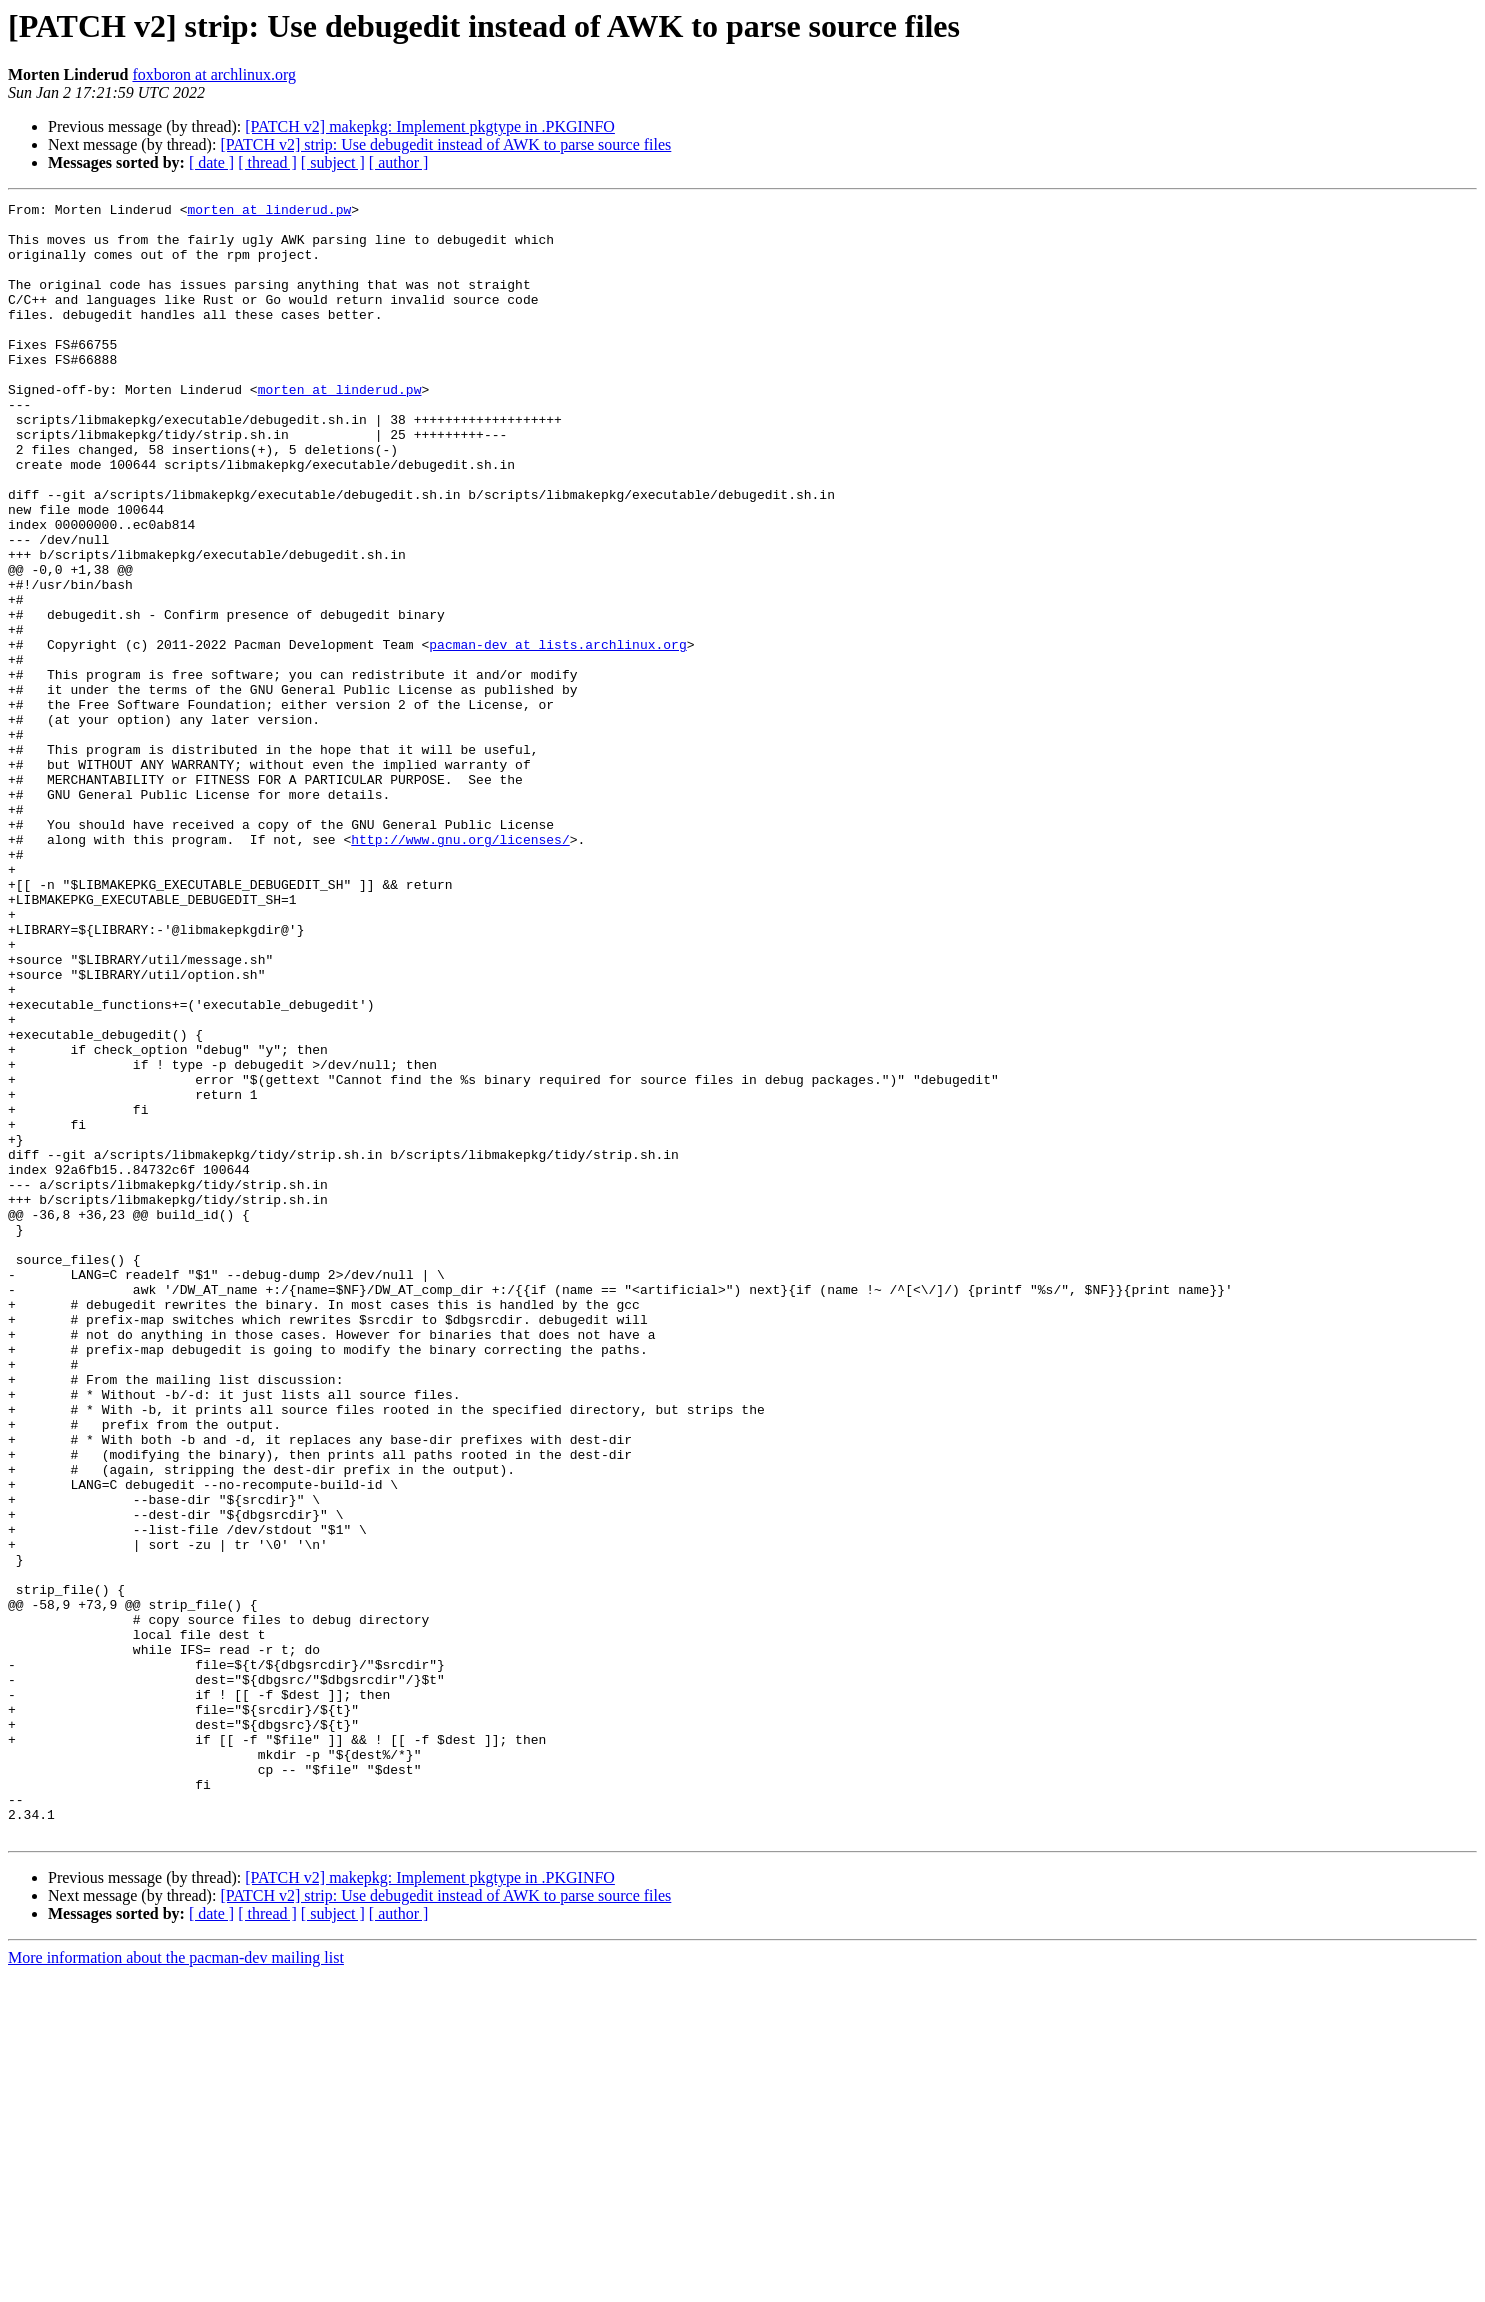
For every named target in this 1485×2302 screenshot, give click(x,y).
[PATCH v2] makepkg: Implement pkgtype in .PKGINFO (430, 126)
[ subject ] (333, 162)
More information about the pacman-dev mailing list (176, 2284)
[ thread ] (267, 162)
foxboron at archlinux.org (214, 74)
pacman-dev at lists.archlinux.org (557, 734)
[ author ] (399, 162)
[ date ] (211, 162)
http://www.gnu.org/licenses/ (460, 968)
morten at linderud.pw (269, 212)
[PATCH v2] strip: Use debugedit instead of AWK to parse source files (445, 144)
